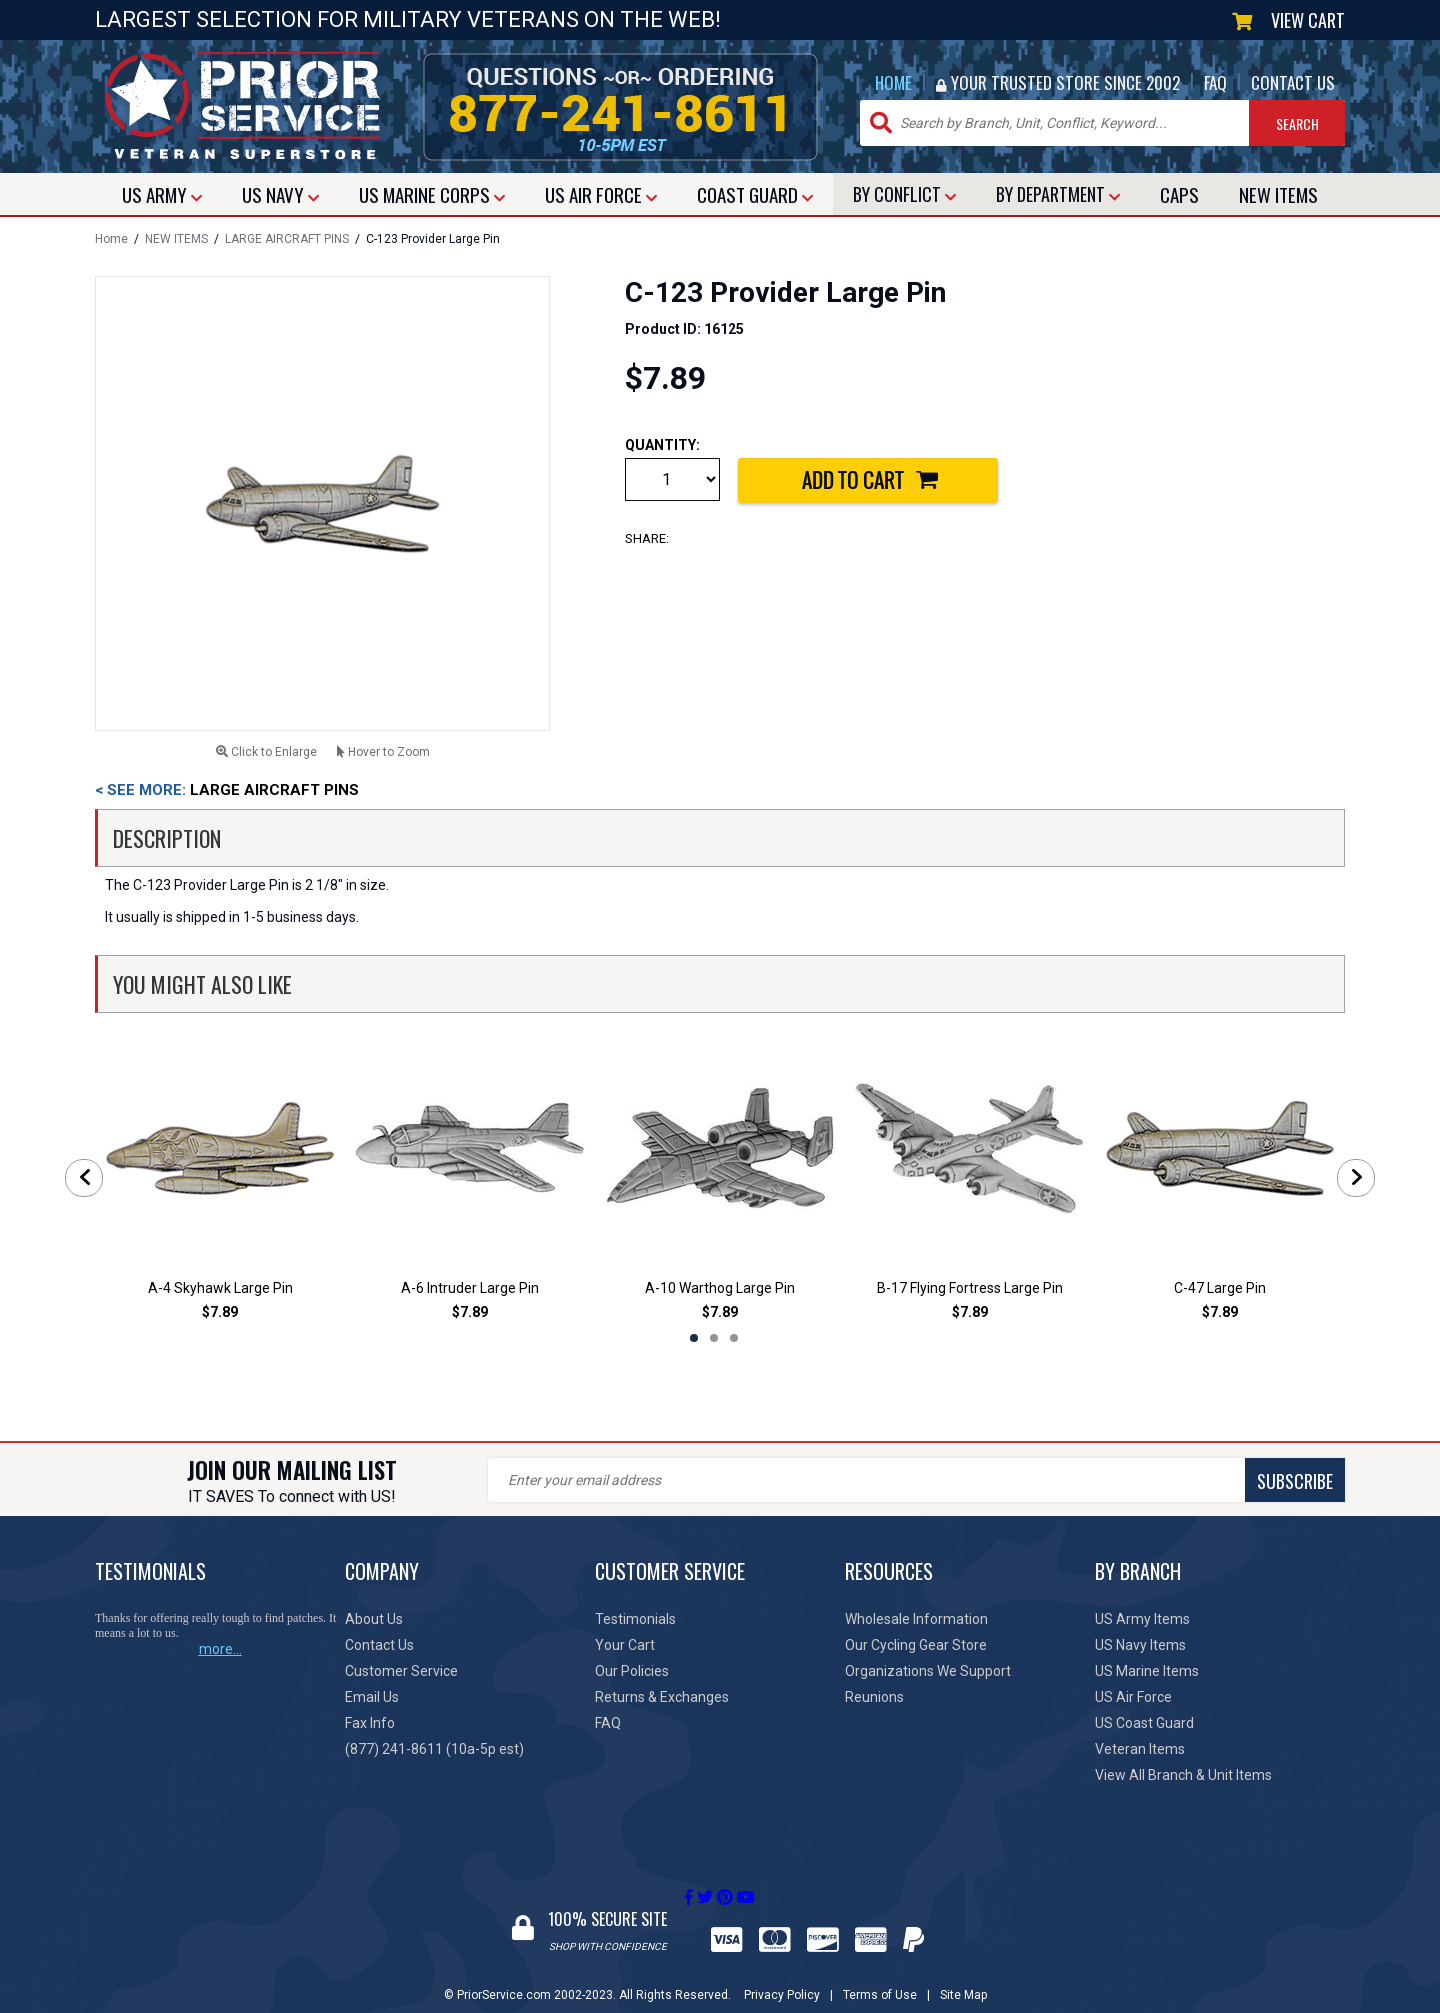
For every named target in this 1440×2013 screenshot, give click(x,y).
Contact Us (379, 1645)
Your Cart (625, 1645)
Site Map (963, 1976)
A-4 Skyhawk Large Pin (220, 1288)
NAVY (280, 194)
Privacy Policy (782, 1976)
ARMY (162, 194)
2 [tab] (714, 1338)
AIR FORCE (601, 194)
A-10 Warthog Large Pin (720, 1288)
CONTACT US (1293, 82)
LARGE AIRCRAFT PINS (287, 239)
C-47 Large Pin (1220, 1288)
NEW (1278, 194)
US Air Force (1133, 1697)
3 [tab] (734, 1338)
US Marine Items (1147, 1671)
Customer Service (401, 1671)
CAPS (1179, 194)
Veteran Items (1140, 1749)
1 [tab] (694, 1338)
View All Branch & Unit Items (1183, 1775)
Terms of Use (880, 1976)
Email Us (372, 1697)
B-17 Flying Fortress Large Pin (970, 1288)
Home (111, 239)
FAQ (1215, 82)
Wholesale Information (916, 1619)
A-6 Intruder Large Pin (470, 1288)
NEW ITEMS (176, 239)
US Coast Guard (1144, 1723)
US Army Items (1142, 1619)
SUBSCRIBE (840, 1481)
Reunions (874, 1697)
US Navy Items (1140, 1645)
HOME (893, 82)
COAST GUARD (755, 194)
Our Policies (632, 1671)
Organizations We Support (928, 1671)
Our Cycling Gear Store (916, 1645)
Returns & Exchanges (662, 1697)
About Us (374, 1619)
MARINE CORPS (432, 194)
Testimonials (635, 1619)
